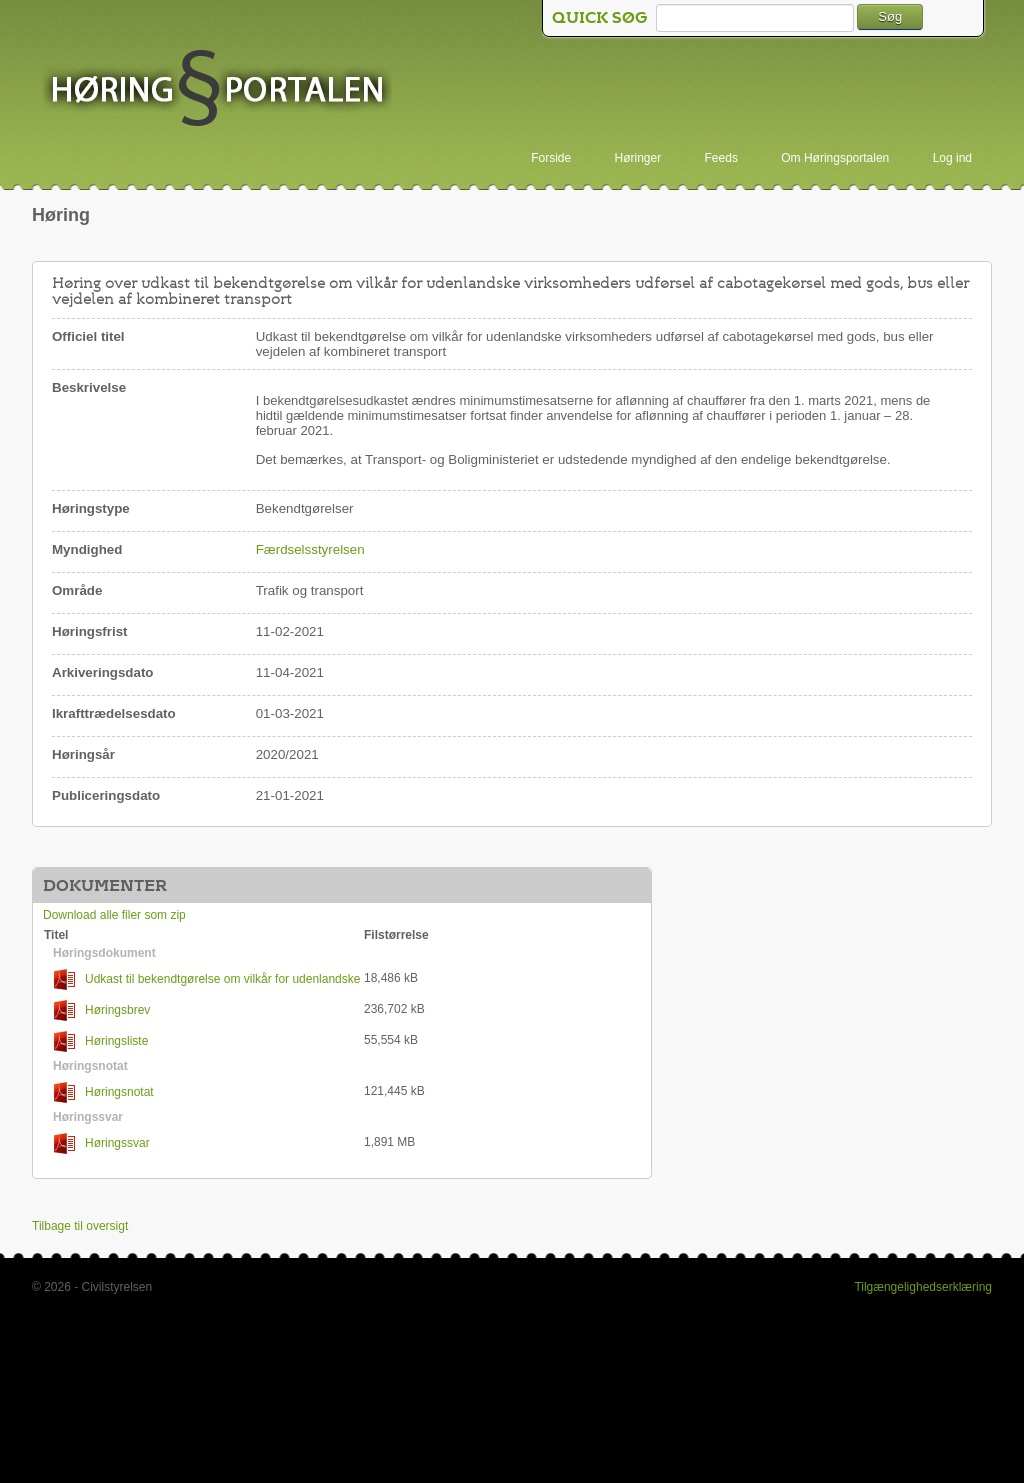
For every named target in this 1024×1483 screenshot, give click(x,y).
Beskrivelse (89, 387)
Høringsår (83, 754)
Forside (551, 158)
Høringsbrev (102, 1010)
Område (77, 590)
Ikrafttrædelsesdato (114, 713)
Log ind (952, 158)
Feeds (721, 158)
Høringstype (91, 508)
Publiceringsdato (106, 795)
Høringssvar (102, 1143)
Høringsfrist (90, 631)
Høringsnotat (104, 1092)
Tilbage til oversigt (80, 1226)
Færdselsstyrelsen (310, 549)
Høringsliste (101, 1041)
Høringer (638, 158)
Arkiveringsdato (102, 672)
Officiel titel (88, 336)
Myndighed (87, 549)
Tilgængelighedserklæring (923, 1287)
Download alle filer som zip (114, 915)
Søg (890, 16)
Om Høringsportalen (835, 158)
